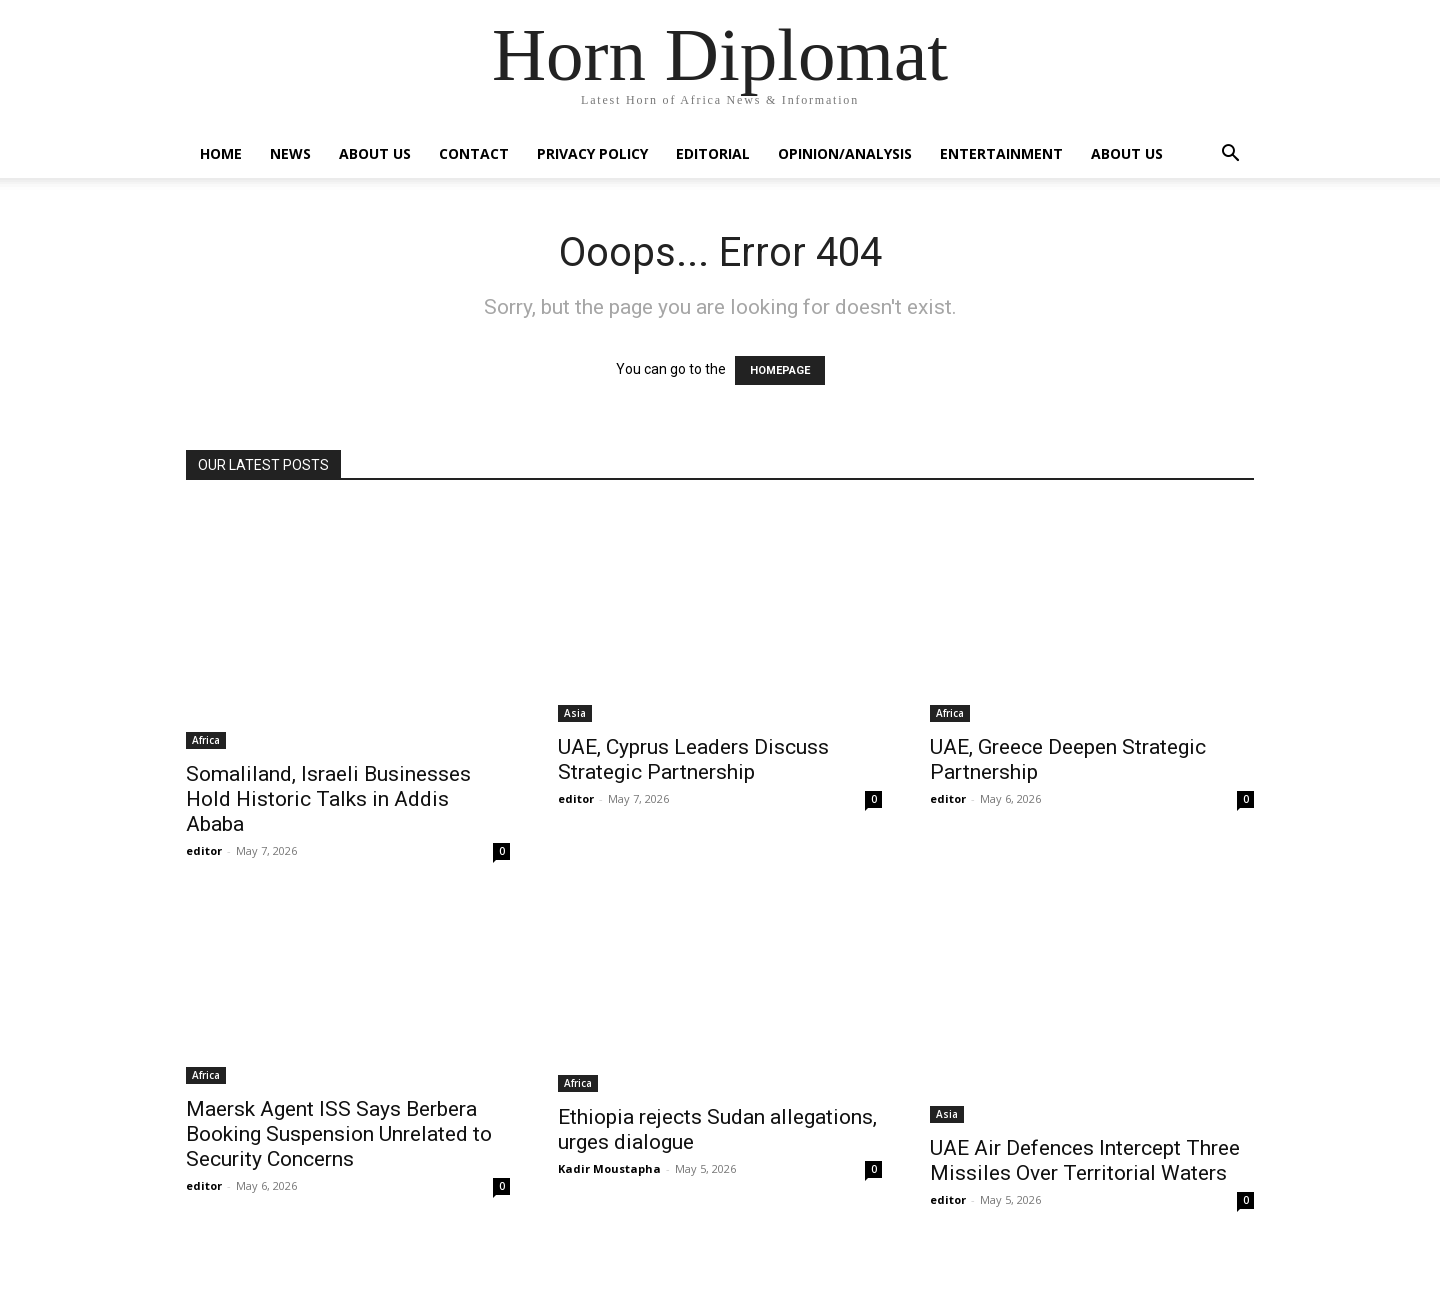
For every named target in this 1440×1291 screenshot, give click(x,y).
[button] (1230, 155)
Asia (575, 713)
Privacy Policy (592, 153)
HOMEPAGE (780, 370)
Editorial (713, 153)
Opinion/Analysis (845, 153)
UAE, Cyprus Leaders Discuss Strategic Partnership (693, 759)
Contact (474, 153)
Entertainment (1001, 153)
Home (221, 153)
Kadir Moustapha (609, 1168)
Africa (206, 740)
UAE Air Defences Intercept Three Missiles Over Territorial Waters (1085, 1160)
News (290, 153)
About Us (375, 153)
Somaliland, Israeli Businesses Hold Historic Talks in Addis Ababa (328, 799)
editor (204, 850)
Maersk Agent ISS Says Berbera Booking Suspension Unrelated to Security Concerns (339, 1134)
